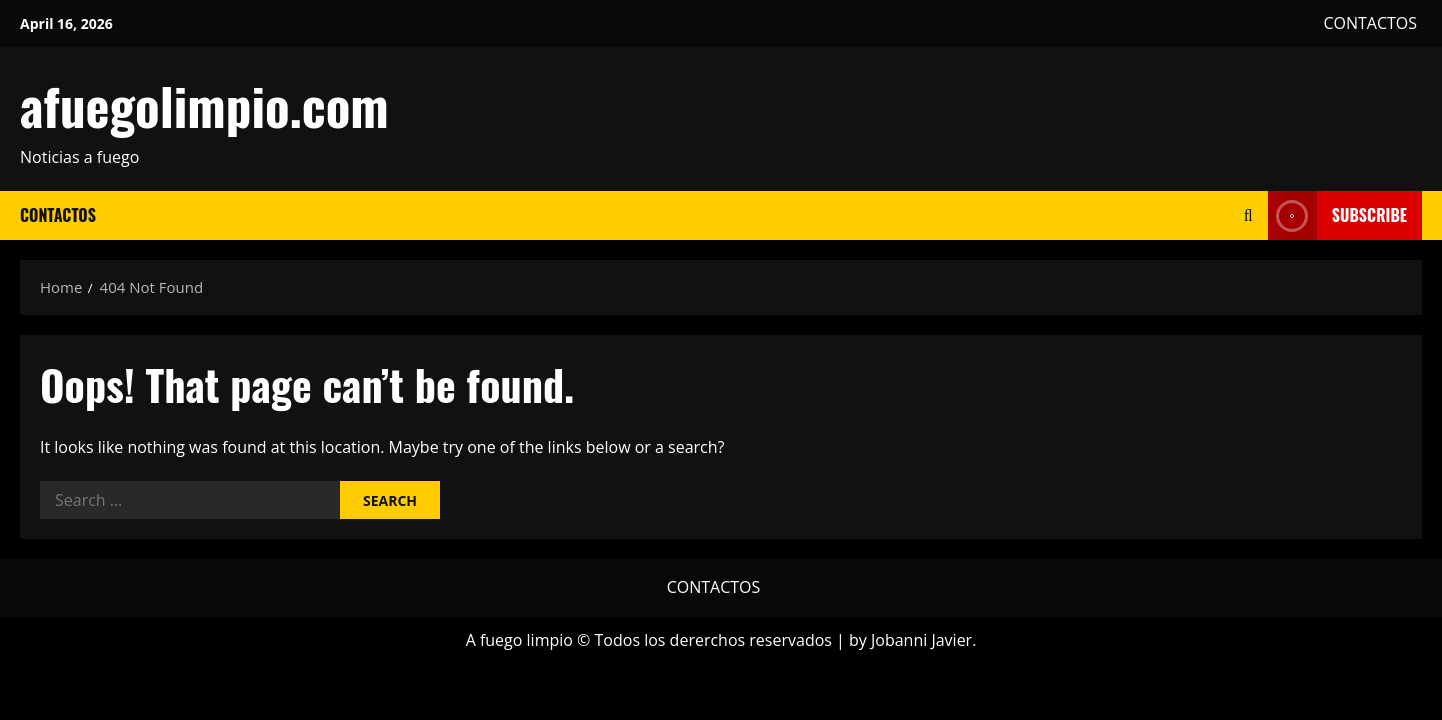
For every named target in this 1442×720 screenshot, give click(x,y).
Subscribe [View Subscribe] (1337, 215)
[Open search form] (1248, 215)
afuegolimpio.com (204, 105)
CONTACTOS (1370, 23)
